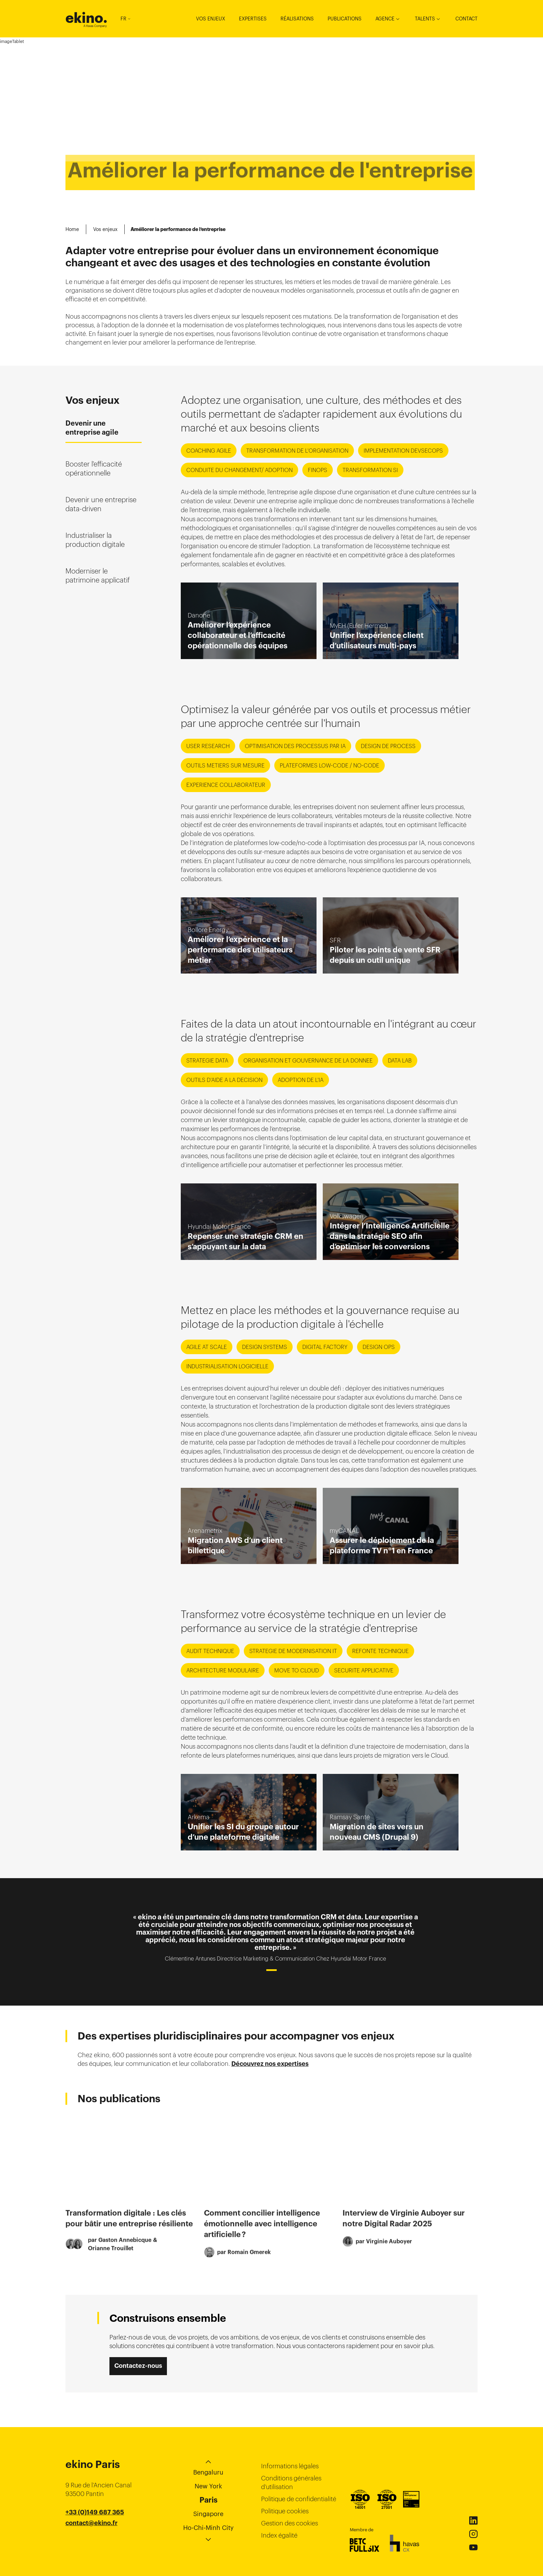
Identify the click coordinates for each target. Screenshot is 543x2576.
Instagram (473, 2534)
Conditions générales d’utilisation (291, 2482)
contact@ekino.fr (91, 2523)
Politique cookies (285, 2511)
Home (72, 229)
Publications (345, 18)
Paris (208, 2499)
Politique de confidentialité (298, 2499)
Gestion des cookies (289, 2523)
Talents (425, 18)
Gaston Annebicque (124, 2253)
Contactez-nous (138, 2365)
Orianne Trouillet (110, 2261)
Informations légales (290, 2466)
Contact (466, 18)
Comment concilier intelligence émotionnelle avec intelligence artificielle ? (262, 2236)
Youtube (473, 2547)
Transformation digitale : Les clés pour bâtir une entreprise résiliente (129, 2231)
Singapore (208, 2514)
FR (125, 19)
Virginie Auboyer (389, 2254)
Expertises (253, 18)
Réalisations (297, 18)
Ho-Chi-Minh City (208, 2527)
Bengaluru (208, 2472)
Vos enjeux (210, 18)
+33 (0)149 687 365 (94, 2512)
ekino (86, 18)
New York (208, 2486)
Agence (384, 18)
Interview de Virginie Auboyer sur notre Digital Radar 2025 (403, 2231)
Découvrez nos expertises (270, 2063)
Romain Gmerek (249, 2264)
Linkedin (473, 2520)
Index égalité (279, 2535)
